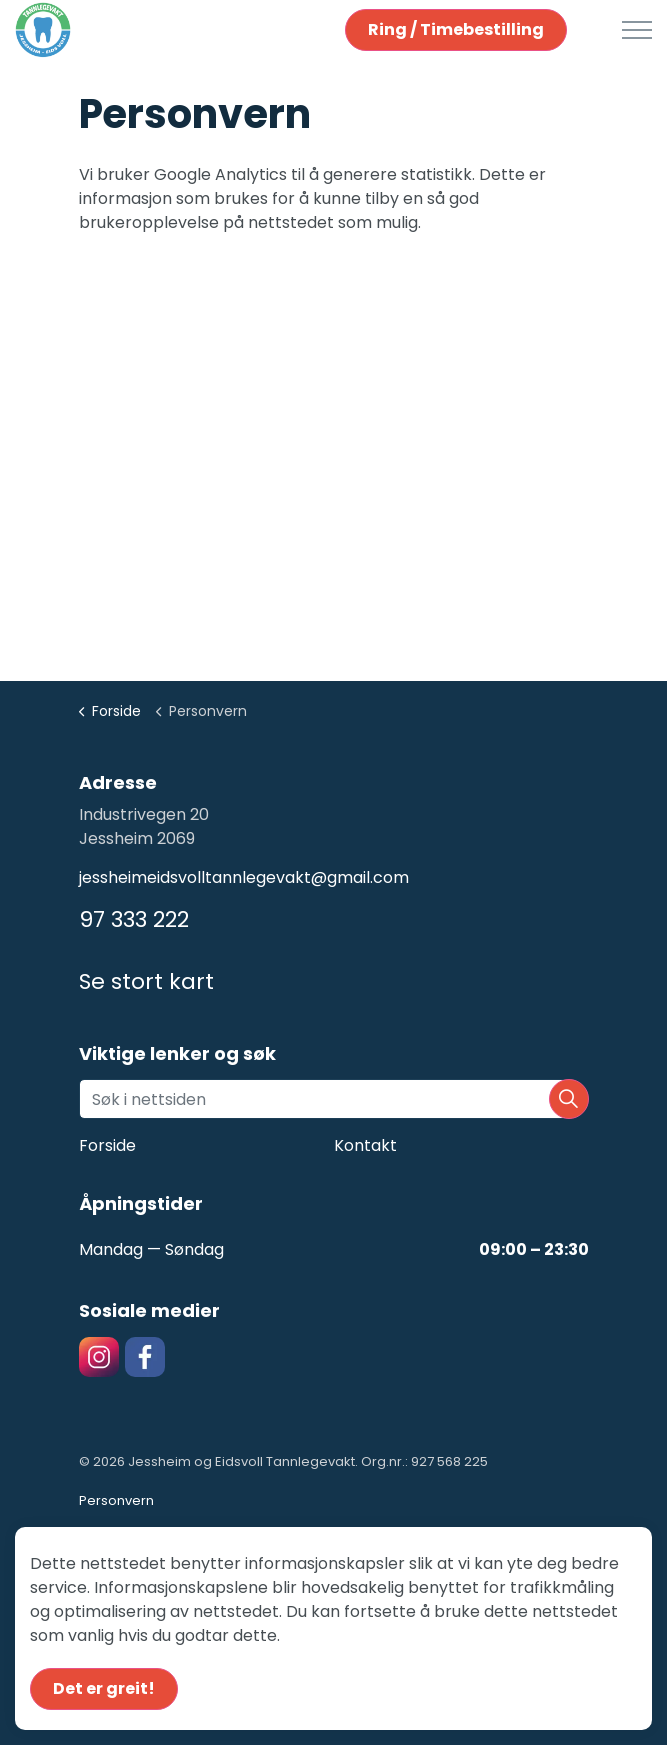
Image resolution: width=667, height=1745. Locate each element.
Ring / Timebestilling (456, 30)
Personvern (116, 1500)
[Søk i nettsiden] (334, 1099)
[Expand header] (637, 30)
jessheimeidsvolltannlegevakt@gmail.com (244, 877)
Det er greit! (104, 1689)
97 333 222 (134, 919)
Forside (107, 1145)
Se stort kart (146, 981)
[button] (569, 1099)
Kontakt (365, 1145)
